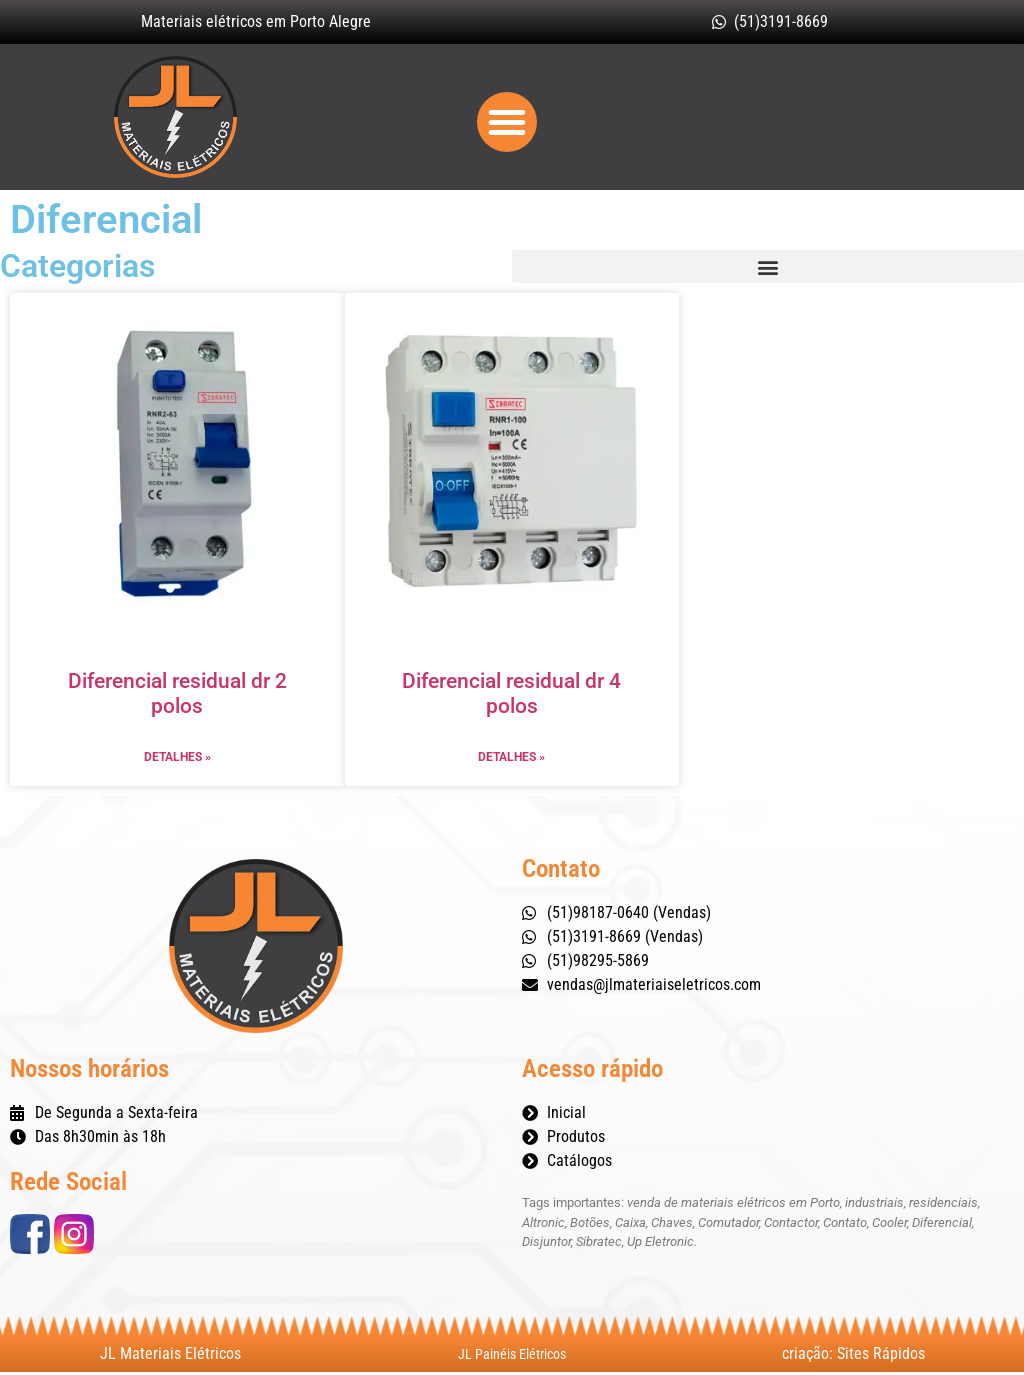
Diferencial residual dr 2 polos (177, 697)
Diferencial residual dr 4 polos (511, 697)
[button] (507, 124)
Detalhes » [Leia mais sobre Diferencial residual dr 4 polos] (511, 761)
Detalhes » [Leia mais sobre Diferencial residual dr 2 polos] (177, 761)
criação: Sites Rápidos (853, 1356)
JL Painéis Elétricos (512, 1357)
